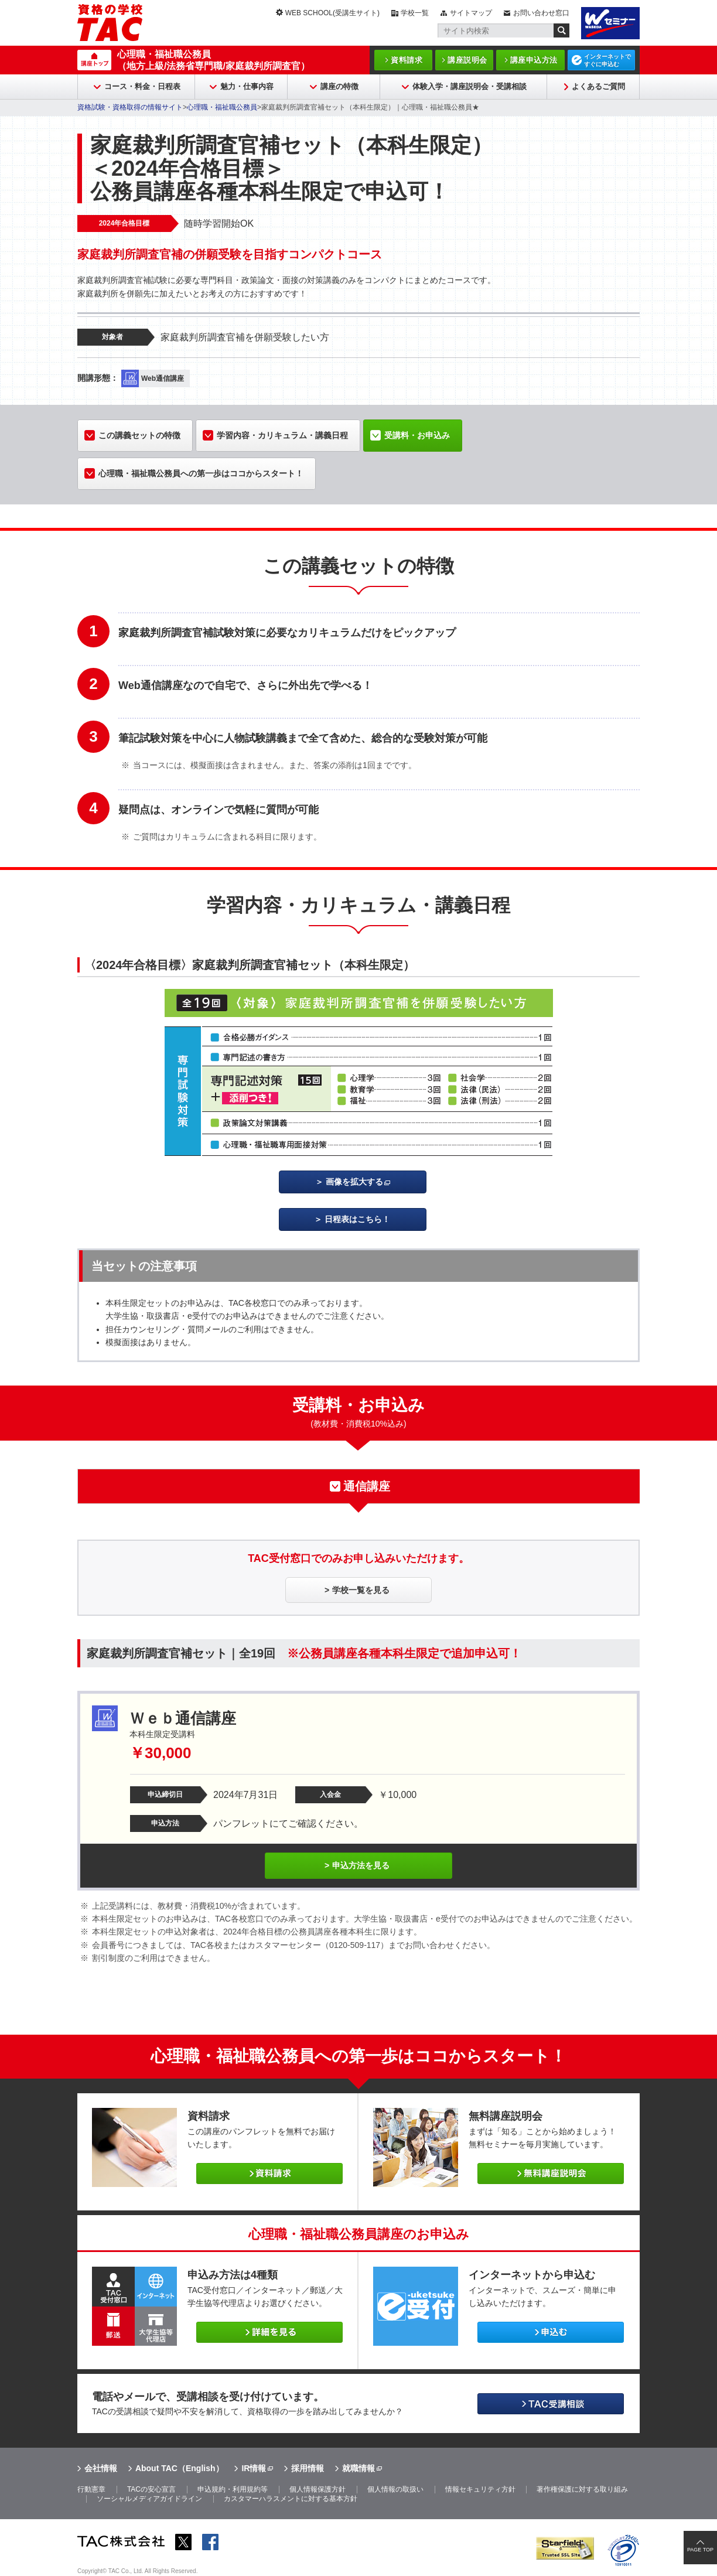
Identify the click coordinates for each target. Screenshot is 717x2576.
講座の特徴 (339, 86)
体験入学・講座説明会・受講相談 (469, 86)
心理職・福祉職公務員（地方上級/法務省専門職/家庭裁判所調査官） (213, 59)
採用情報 (307, 2468)
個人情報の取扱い (395, 2489)
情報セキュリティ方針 (480, 2489)
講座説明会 (467, 60)
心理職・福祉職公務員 (222, 107)
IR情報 (253, 2468)
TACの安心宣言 (151, 2489)
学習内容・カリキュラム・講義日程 (282, 435)
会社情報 (100, 2468)
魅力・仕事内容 (247, 86)
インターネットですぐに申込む (607, 60)
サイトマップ (471, 13)
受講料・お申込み (417, 435)
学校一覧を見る (361, 1590)
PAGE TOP (700, 2550)
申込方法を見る (361, 1865)
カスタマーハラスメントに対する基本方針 (290, 2499)
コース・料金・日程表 (142, 86)
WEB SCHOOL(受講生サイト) (332, 13)
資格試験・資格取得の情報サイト (130, 107)
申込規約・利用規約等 (232, 2489)
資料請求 (406, 60)
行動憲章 (91, 2489)
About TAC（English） (179, 2468)
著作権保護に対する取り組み (582, 2489)
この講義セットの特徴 (139, 435)
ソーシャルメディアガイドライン (149, 2499)
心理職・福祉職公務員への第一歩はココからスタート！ (200, 473)
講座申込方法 (534, 60)
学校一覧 (415, 13)
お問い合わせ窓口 (541, 13)
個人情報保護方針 (317, 2489)
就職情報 (358, 2468)
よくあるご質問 (598, 86)
